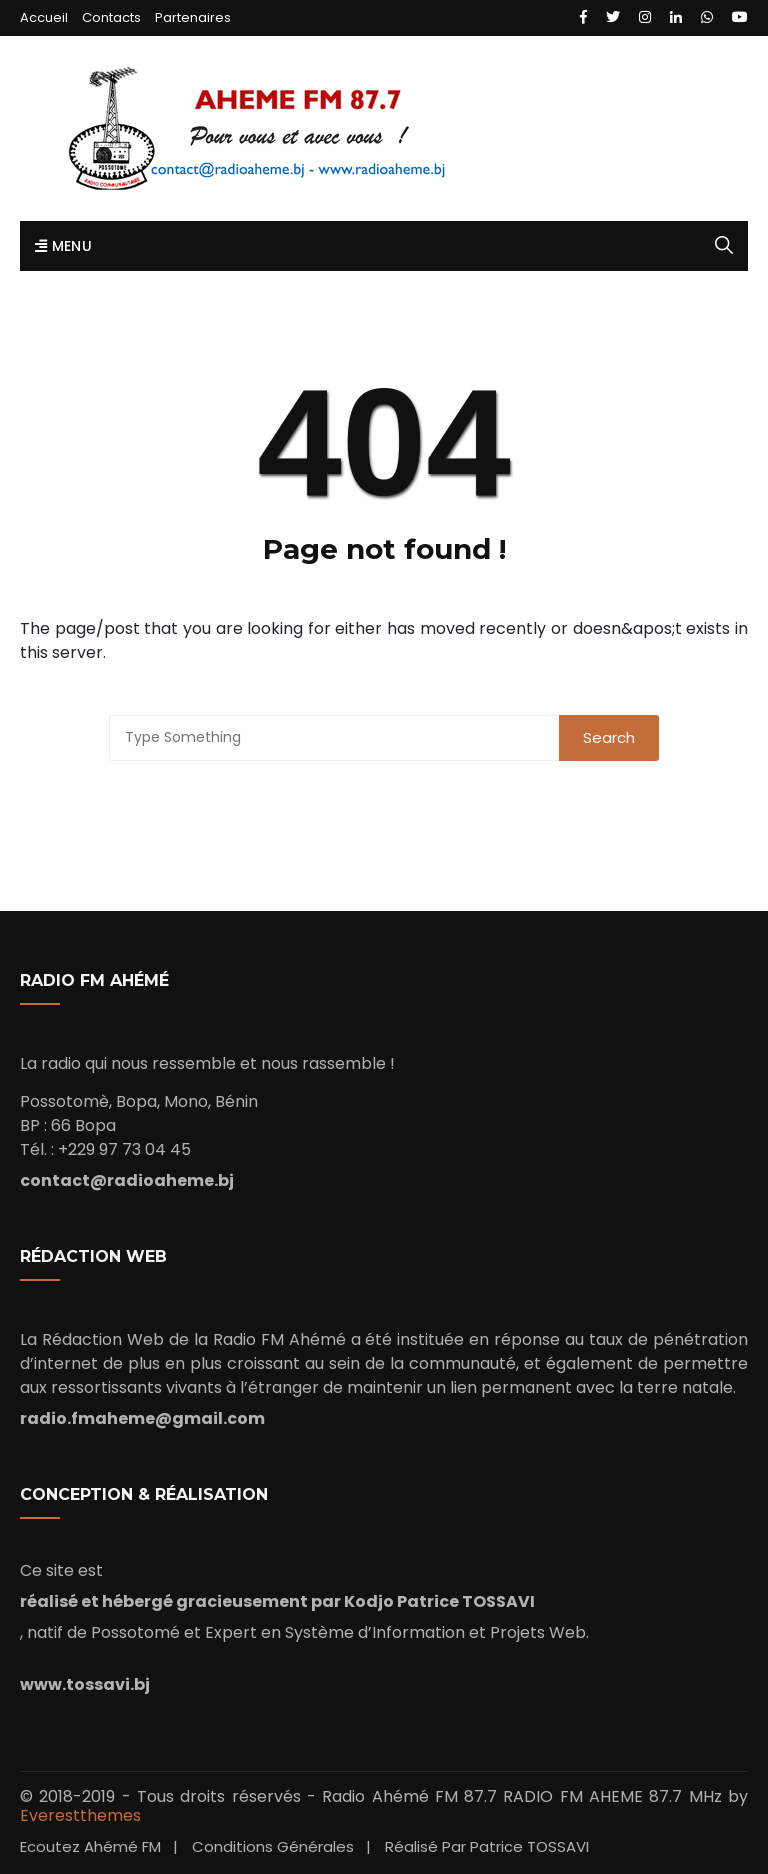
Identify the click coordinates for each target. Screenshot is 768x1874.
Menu (63, 246)
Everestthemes (80, 1815)
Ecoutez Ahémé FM (90, 1846)
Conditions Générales (273, 1846)
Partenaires (193, 17)
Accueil (44, 17)
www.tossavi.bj (85, 1684)
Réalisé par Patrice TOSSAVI (487, 1846)
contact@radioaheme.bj (127, 1180)
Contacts (111, 17)
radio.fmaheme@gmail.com (142, 1418)
